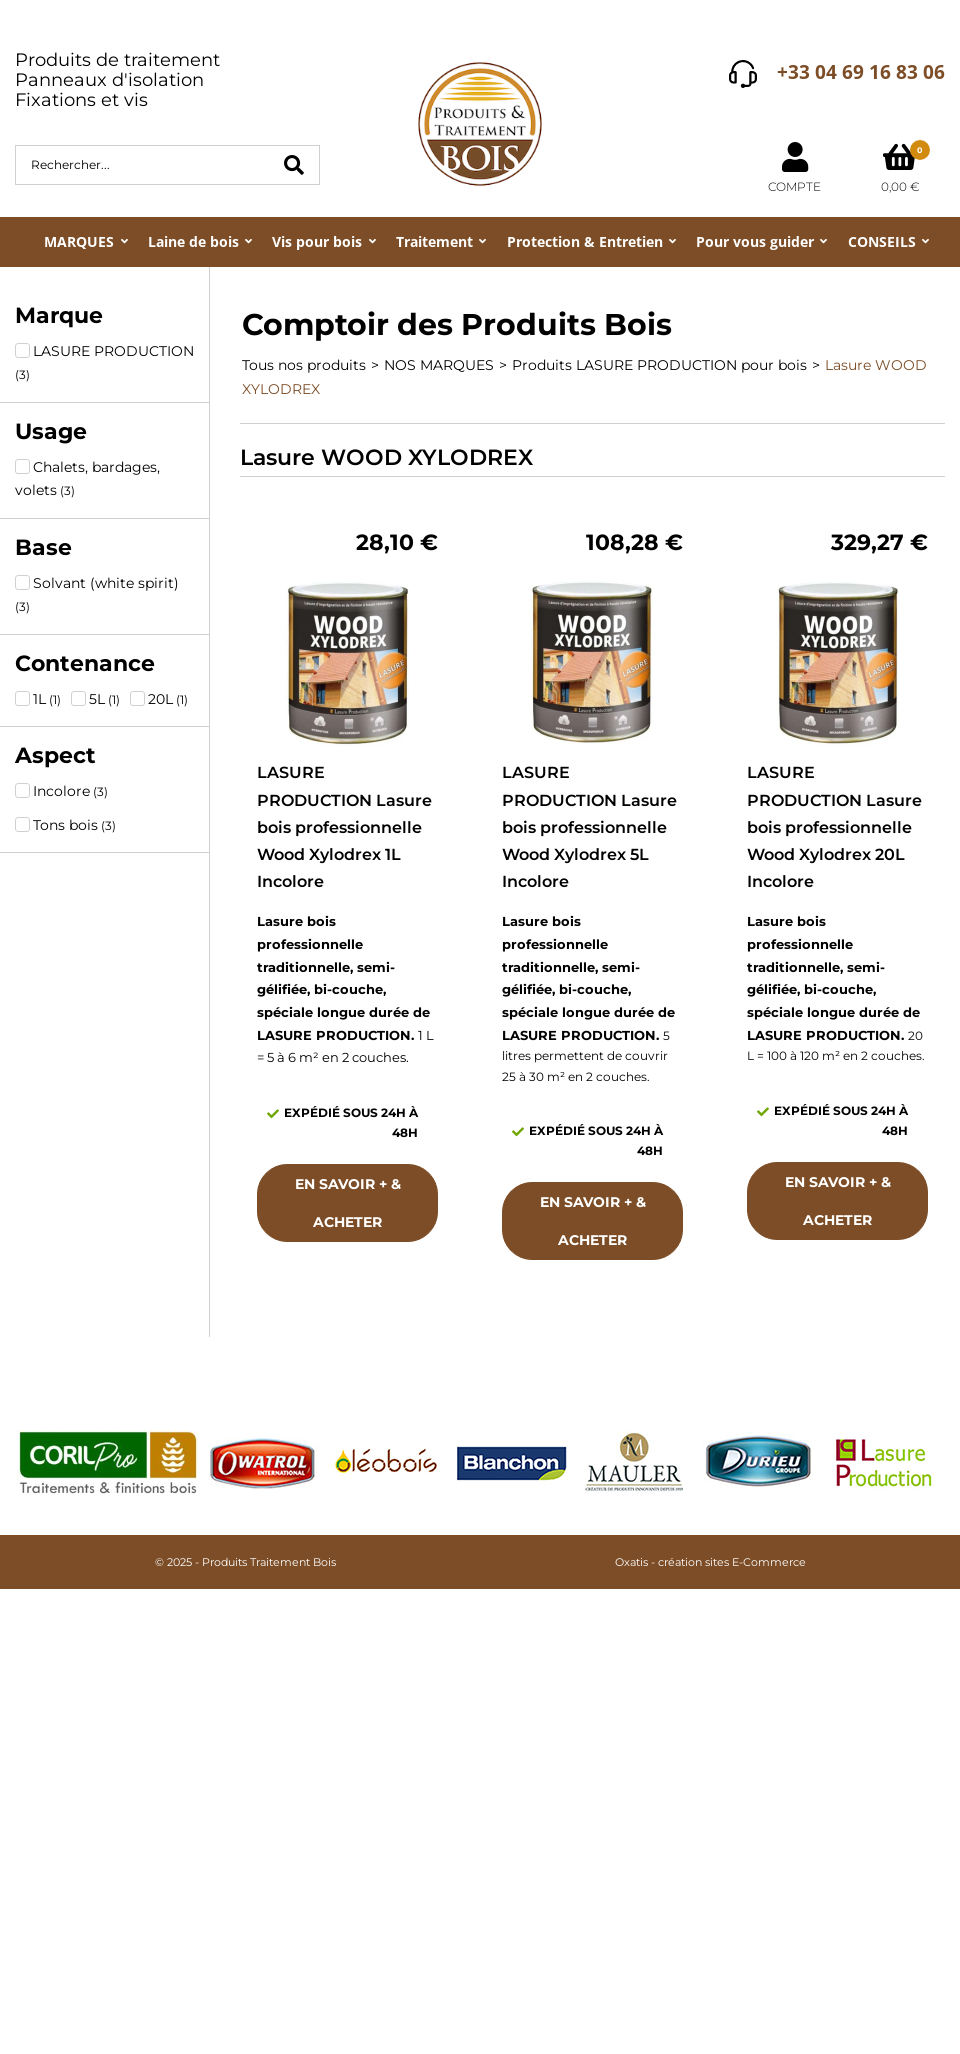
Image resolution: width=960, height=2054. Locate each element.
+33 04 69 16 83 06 (861, 72)
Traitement (434, 241)
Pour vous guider (755, 241)
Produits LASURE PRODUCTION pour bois (659, 365)
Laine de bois (193, 241)
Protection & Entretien (585, 241)
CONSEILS (882, 241)
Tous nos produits (304, 365)
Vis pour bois (317, 241)
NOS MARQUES (439, 365)
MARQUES (79, 241)
